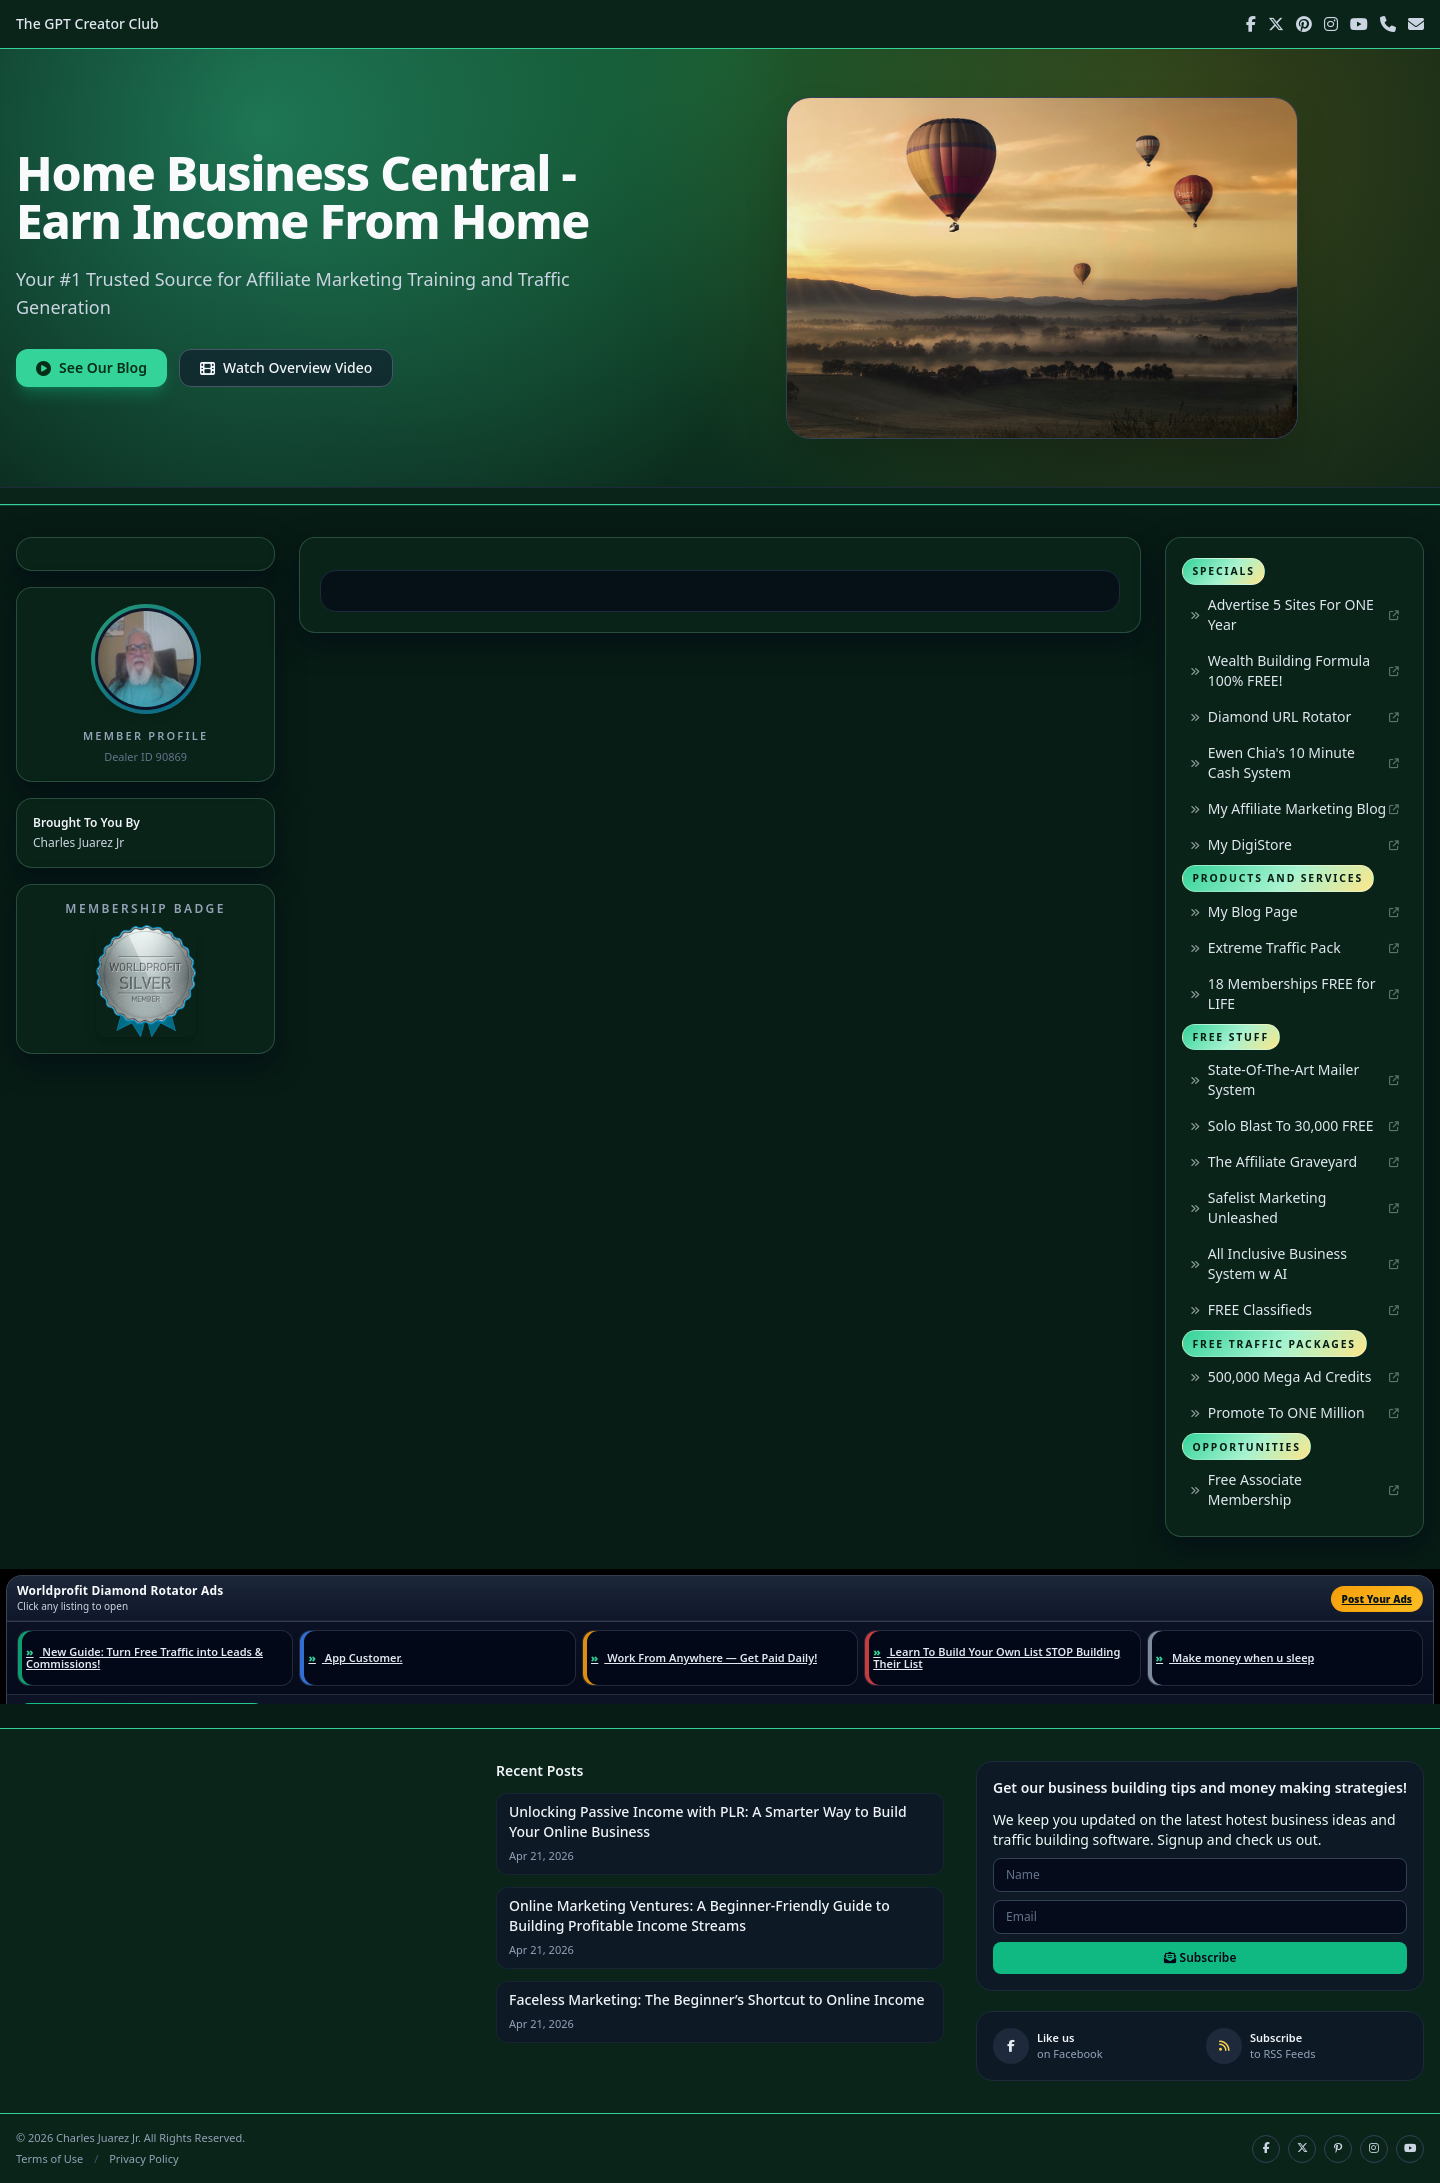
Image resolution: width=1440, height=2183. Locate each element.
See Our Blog (91, 367)
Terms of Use (49, 2158)
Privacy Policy (143, 2158)
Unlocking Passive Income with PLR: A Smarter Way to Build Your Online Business (708, 1821)
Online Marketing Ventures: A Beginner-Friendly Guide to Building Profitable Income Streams (699, 1915)
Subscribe (1200, 1957)
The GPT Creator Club (87, 23)
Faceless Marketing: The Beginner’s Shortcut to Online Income (717, 1999)
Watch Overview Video (286, 367)
